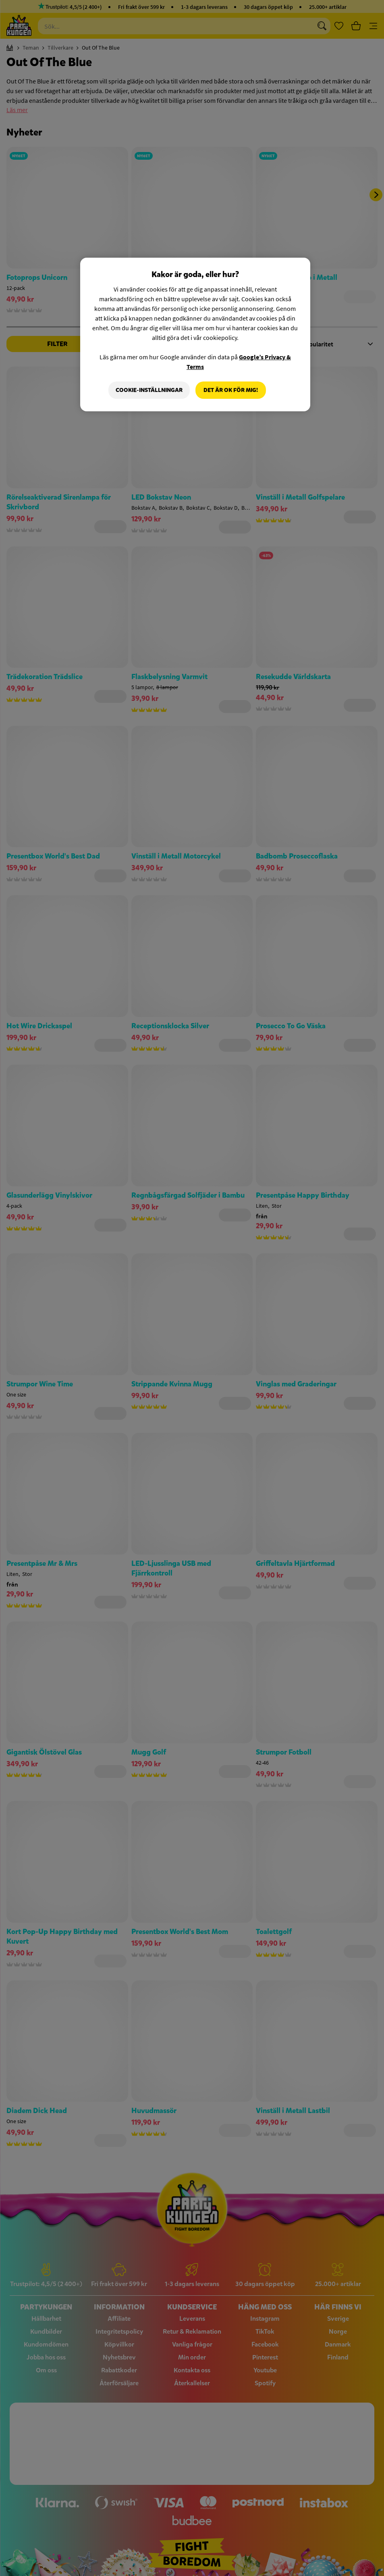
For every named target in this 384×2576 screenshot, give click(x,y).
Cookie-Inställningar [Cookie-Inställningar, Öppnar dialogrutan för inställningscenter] (149, 390)
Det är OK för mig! (230, 390)
